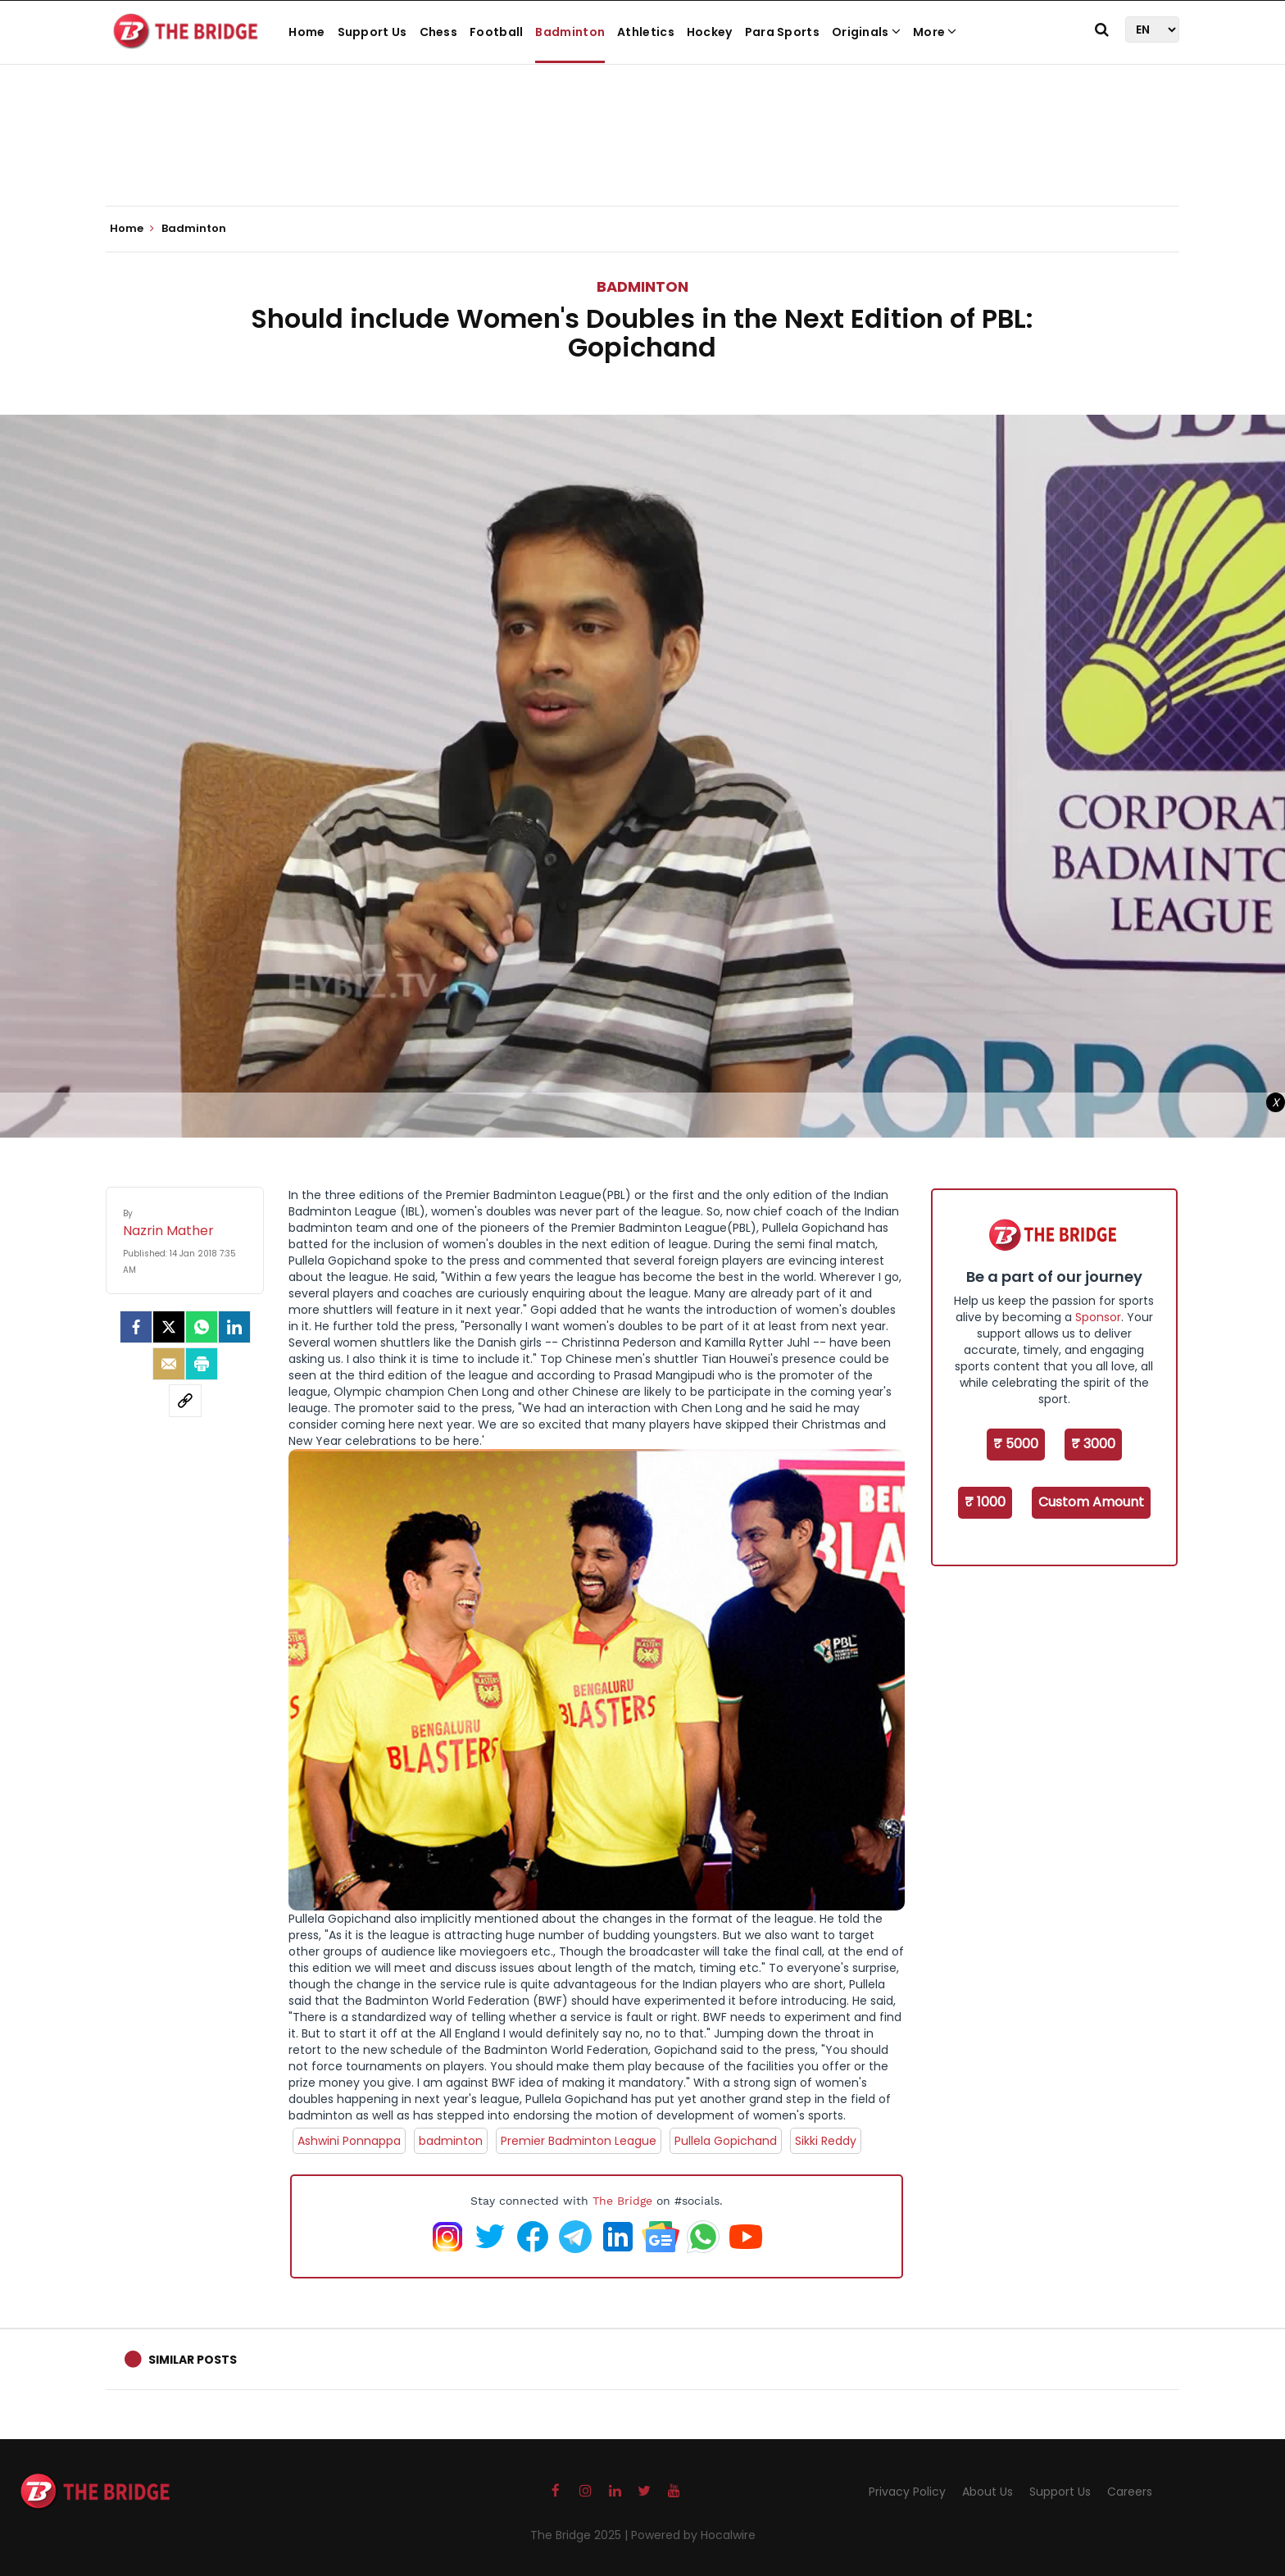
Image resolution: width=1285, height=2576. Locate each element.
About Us (987, 2491)
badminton (451, 2141)
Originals (866, 32)
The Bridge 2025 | (580, 2535)
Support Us (372, 32)
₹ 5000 (1015, 1443)
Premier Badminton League (578, 2141)
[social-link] (185, 1400)
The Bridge (622, 2200)
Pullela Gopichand (725, 2141)
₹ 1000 (985, 1501)
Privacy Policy (907, 2491)
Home (306, 32)
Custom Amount (1091, 1501)
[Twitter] (168, 1327)
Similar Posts (192, 2359)
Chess (439, 32)
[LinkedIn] (234, 1327)
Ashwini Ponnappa (349, 2141)
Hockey (710, 32)
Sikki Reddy (825, 2141)
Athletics (645, 32)
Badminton (570, 32)
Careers (1129, 2491)
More (935, 32)
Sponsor (1098, 1317)
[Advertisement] (642, 156)
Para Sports (782, 32)
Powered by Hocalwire (693, 2535)
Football (496, 32)
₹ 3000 (1093, 1443)
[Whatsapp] (201, 1327)
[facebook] (136, 1327)
